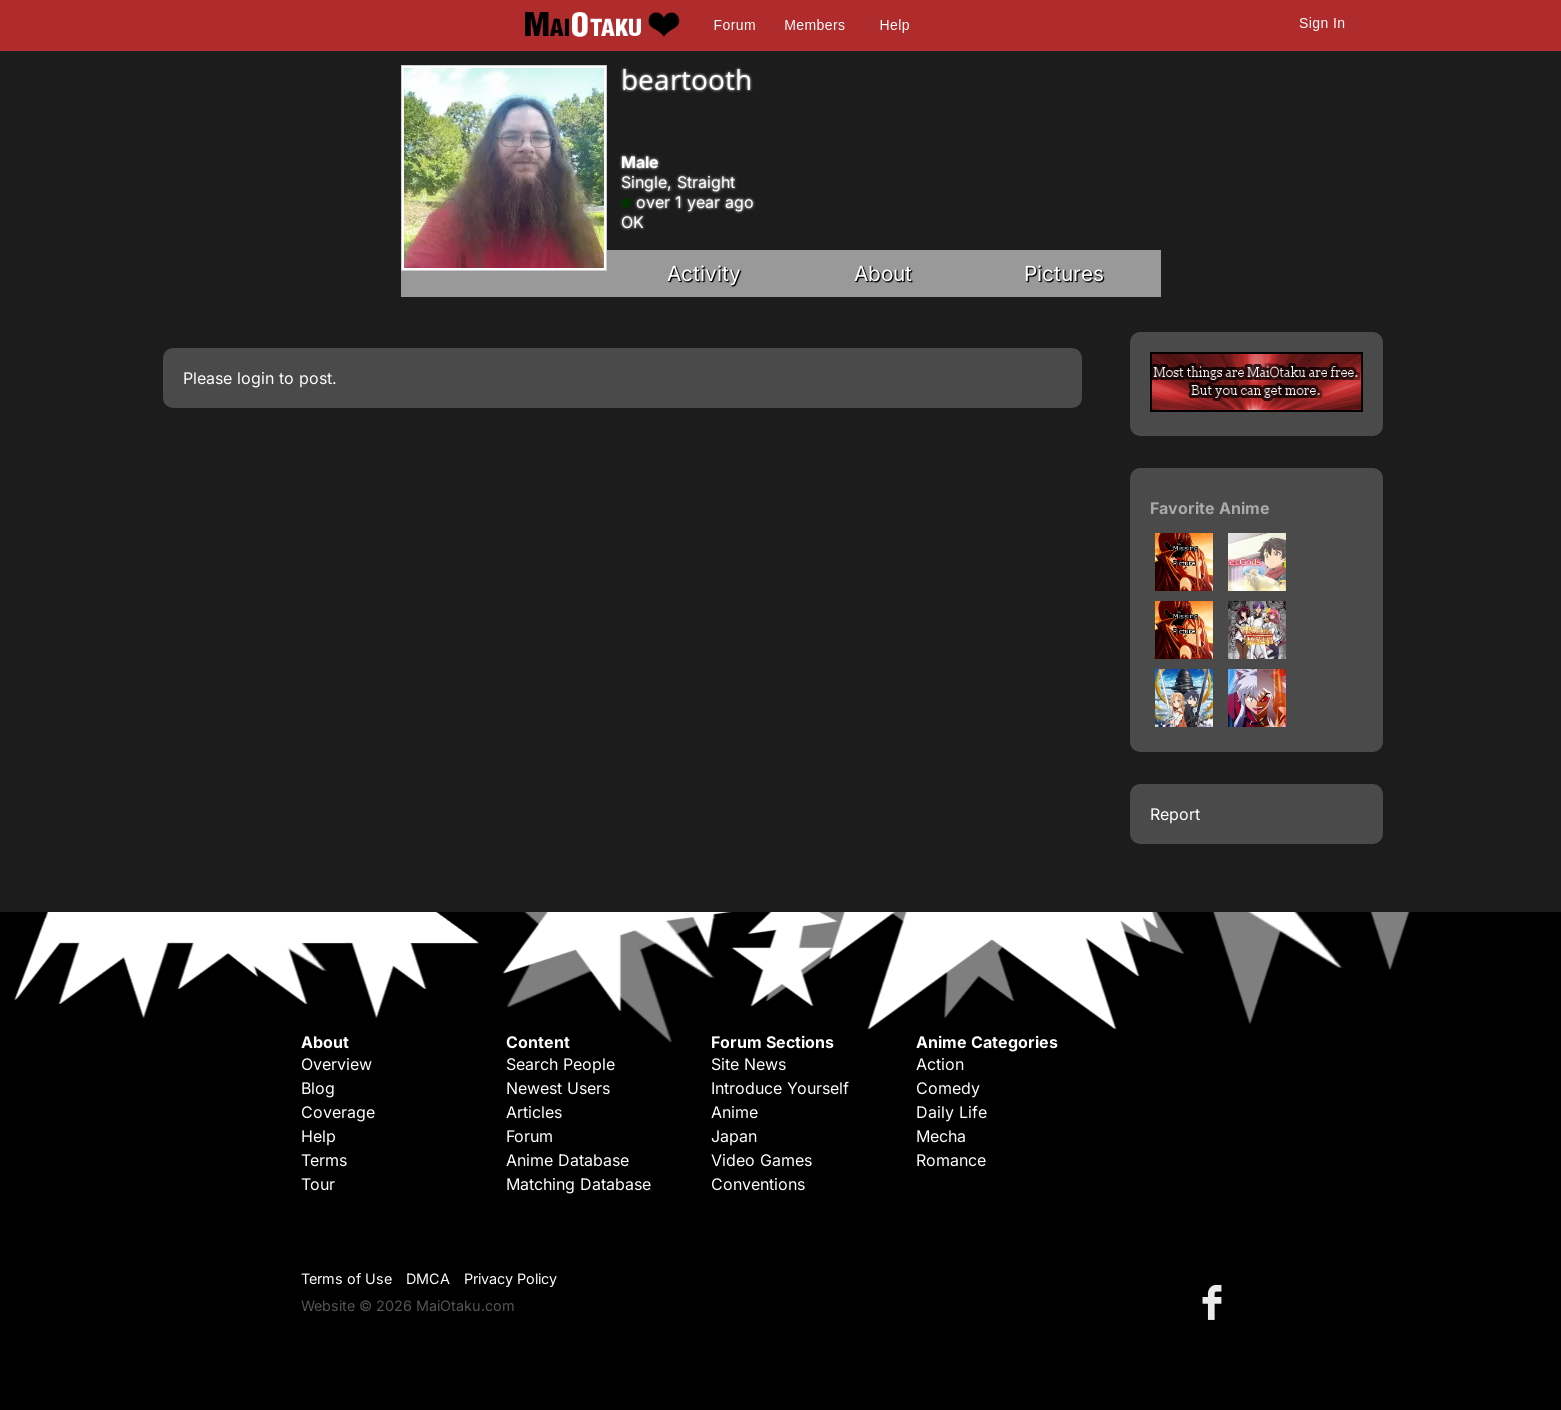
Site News (748, 1064)
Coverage (338, 1112)
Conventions (758, 1184)
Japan (734, 1136)
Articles (534, 1112)
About (883, 273)
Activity (704, 273)
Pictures (1064, 273)
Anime (734, 1112)
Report (1175, 814)
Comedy (948, 1088)
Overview (336, 1064)
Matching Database (578, 1184)
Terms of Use (346, 1278)
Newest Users (558, 1088)
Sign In (1322, 23)
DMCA (428, 1278)
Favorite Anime (1210, 508)
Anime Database (567, 1160)
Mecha (941, 1136)
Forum (735, 25)
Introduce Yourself (780, 1088)
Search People (560, 1064)
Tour (318, 1184)
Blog (318, 1088)
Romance (951, 1160)
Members (814, 25)
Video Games (761, 1160)
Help (895, 25)
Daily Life (951, 1112)
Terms (324, 1160)
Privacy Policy (510, 1278)
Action (940, 1064)
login (255, 378)
